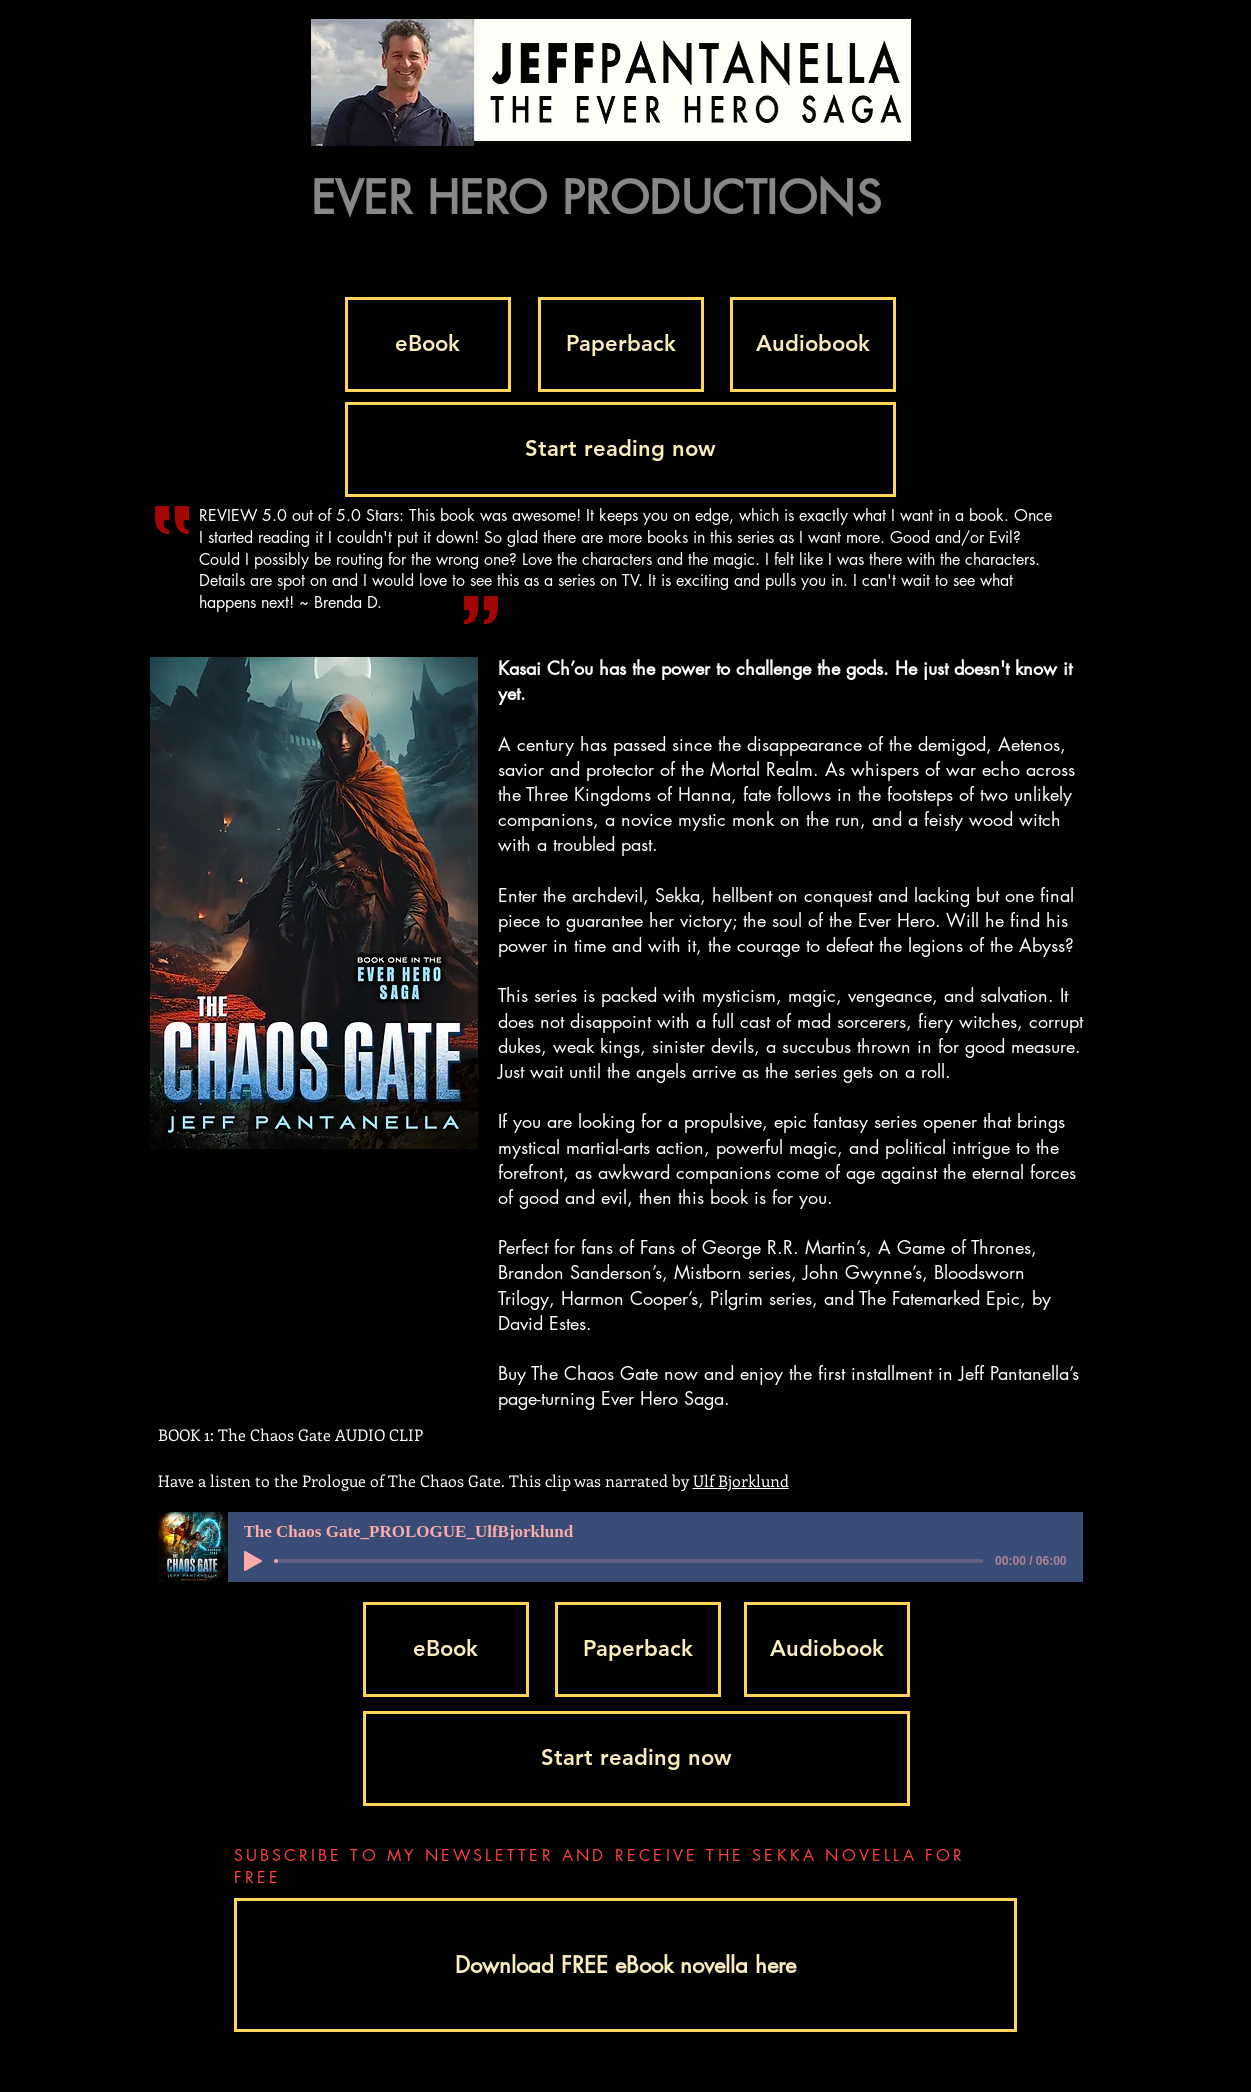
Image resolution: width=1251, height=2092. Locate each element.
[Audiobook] (813, 344)
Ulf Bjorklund (741, 1480)
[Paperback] (621, 344)
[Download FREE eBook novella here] (625, 1965)
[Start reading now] (620, 449)
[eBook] (428, 344)
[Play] (253, 1561)
